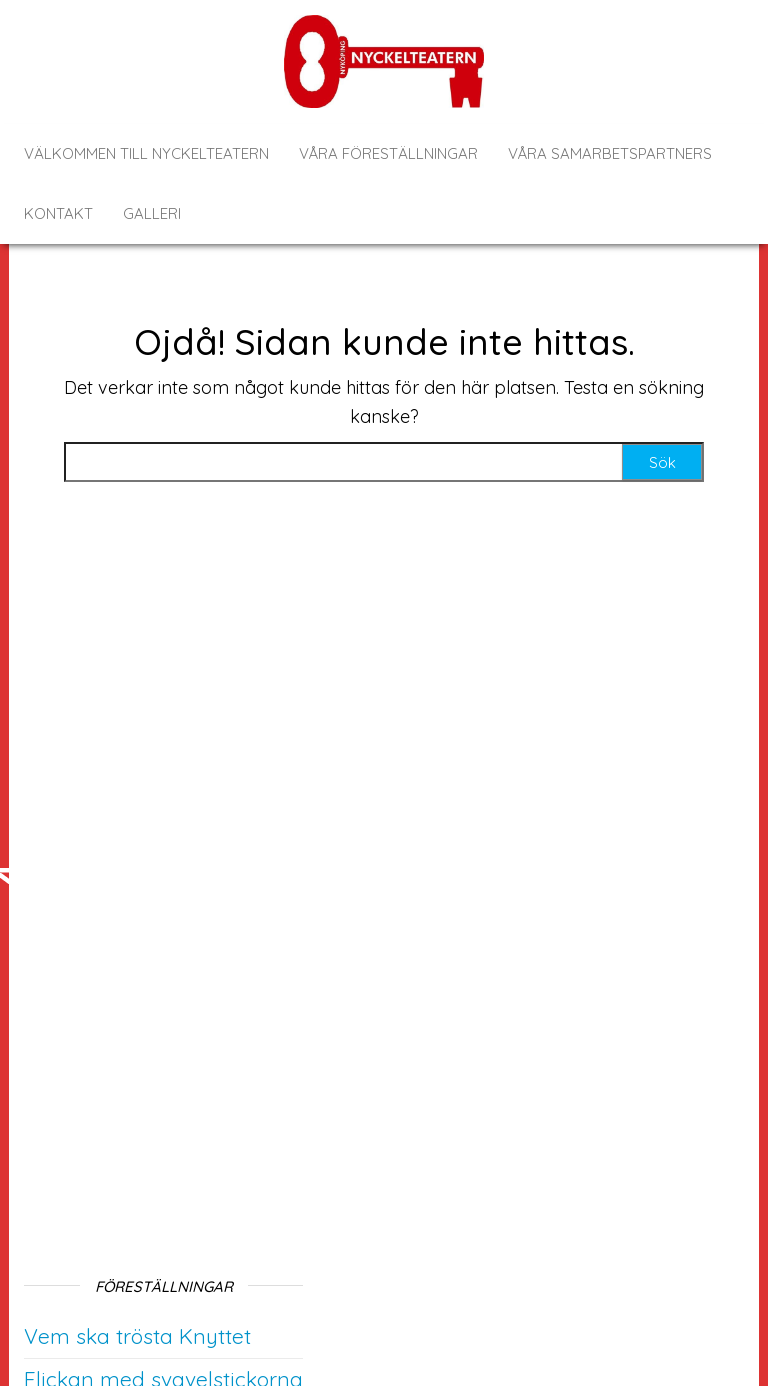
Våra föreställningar (388, 153)
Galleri (152, 213)
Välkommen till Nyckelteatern (146, 153)
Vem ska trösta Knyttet (137, 1336)
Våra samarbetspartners (610, 153)
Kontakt (58, 213)
